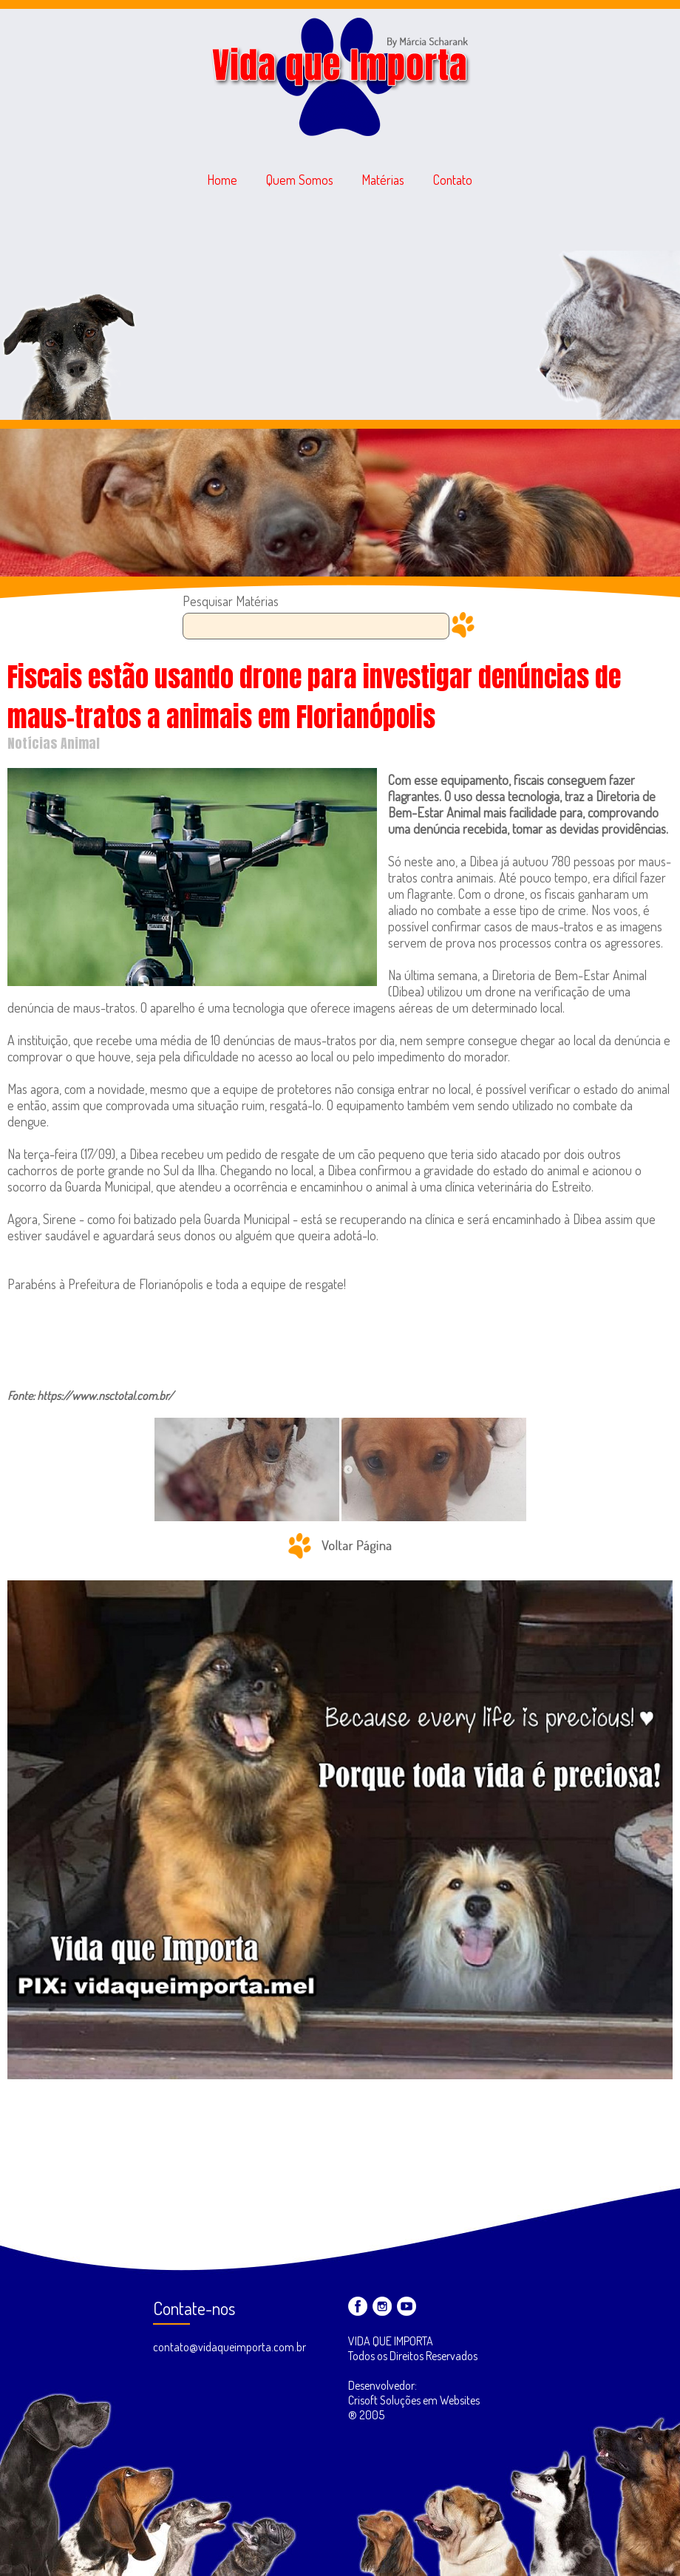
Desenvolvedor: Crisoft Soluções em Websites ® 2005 (414, 2400)
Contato (452, 179)
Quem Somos (299, 179)
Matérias (383, 179)
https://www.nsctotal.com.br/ (105, 1395)
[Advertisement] (340, 308)
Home (222, 179)
